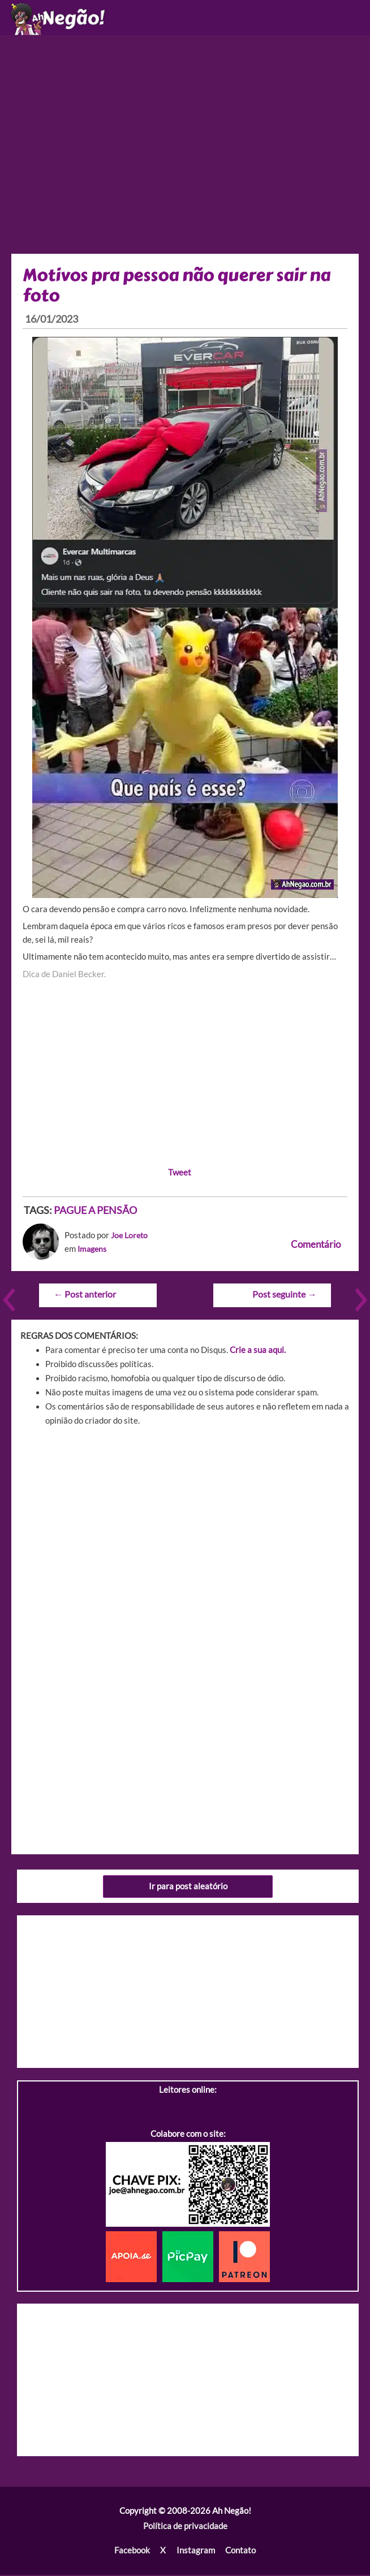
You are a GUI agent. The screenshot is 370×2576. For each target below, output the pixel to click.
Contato (240, 2552)
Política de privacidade (185, 2528)
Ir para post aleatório (188, 1888)
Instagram (195, 2552)
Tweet (179, 1174)
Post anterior (84, 1296)
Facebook (132, 2552)
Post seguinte (285, 1296)
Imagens (93, 1251)
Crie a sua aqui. (258, 1351)
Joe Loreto (130, 1238)
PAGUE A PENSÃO (95, 1212)
